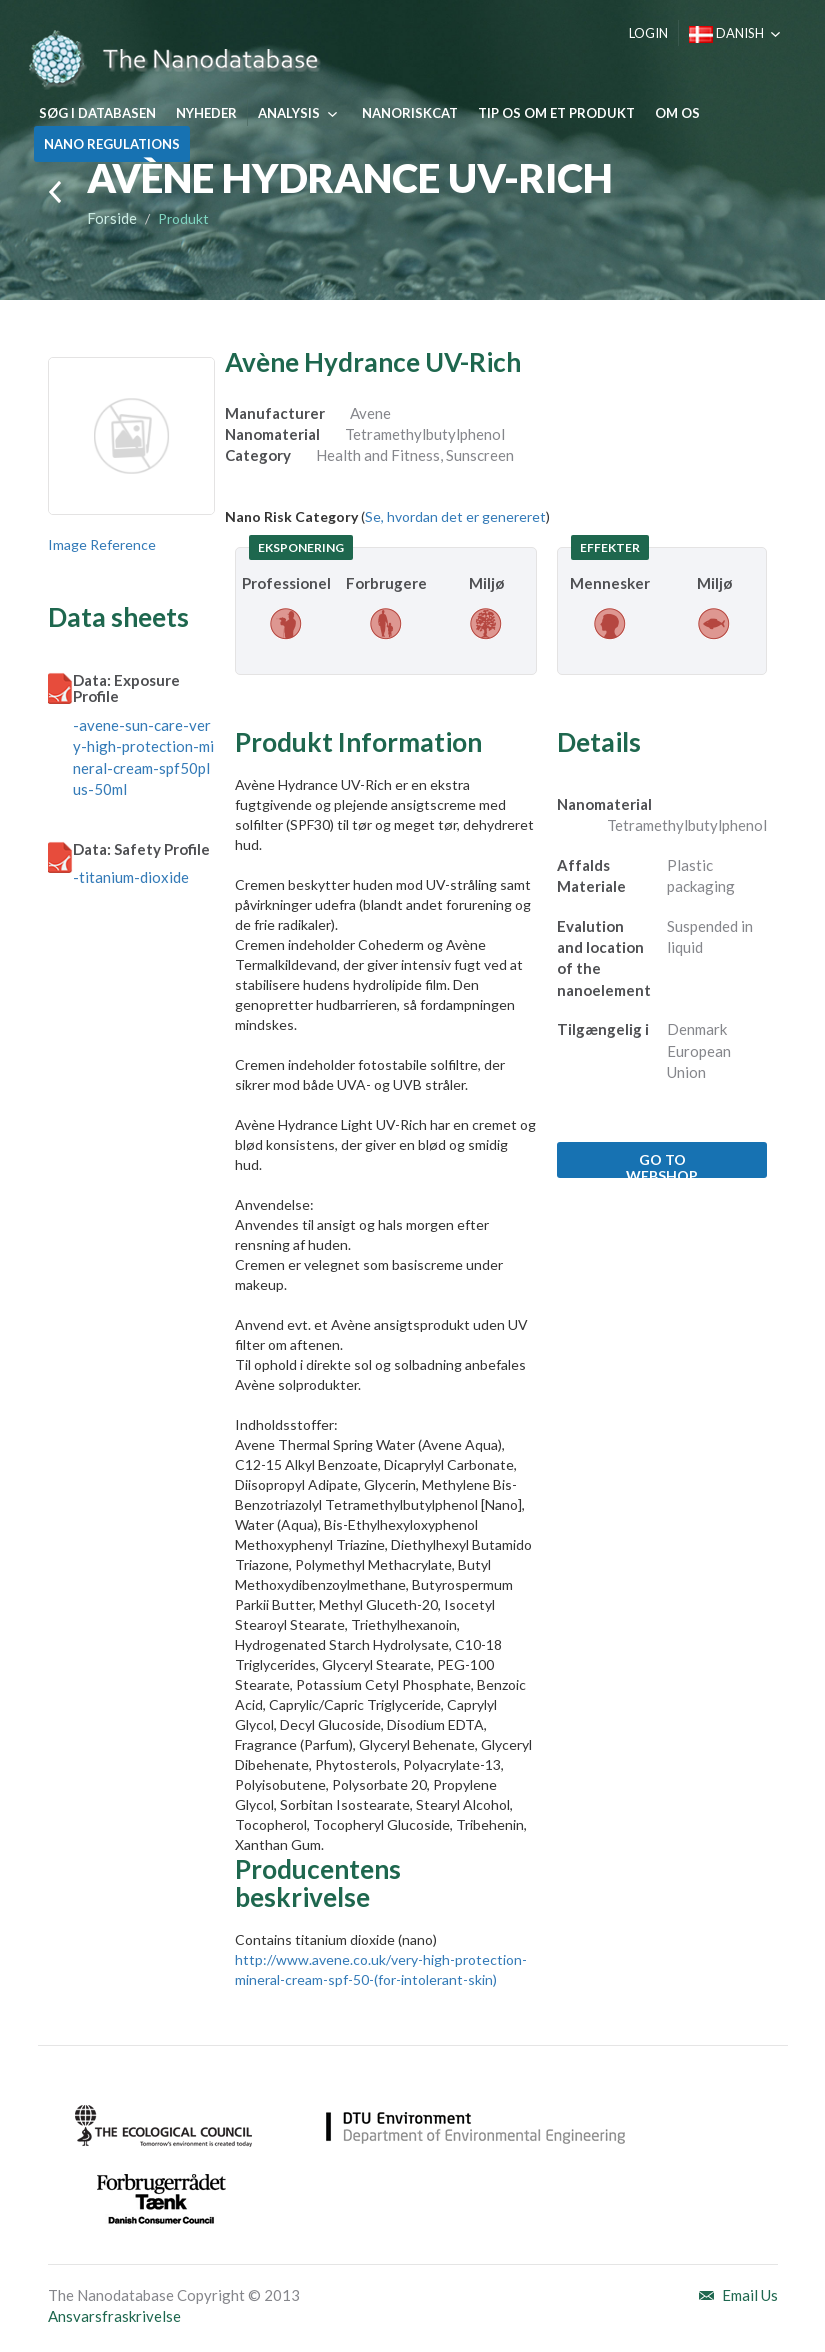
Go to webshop (662, 1164)
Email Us (750, 2295)
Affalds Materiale (591, 875)
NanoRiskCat (410, 113)
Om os (677, 113)
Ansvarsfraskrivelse (114, 2316)
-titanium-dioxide (131, 877)
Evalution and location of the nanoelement (604, 958)
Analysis (289, 113)
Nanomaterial (604, 804)
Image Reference (102, 544)
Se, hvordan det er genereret (455, 516)
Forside (112, 218)
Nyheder (206, 113)
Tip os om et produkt (556, 113)
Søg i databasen (97, 113)
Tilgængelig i (603, 1029)
